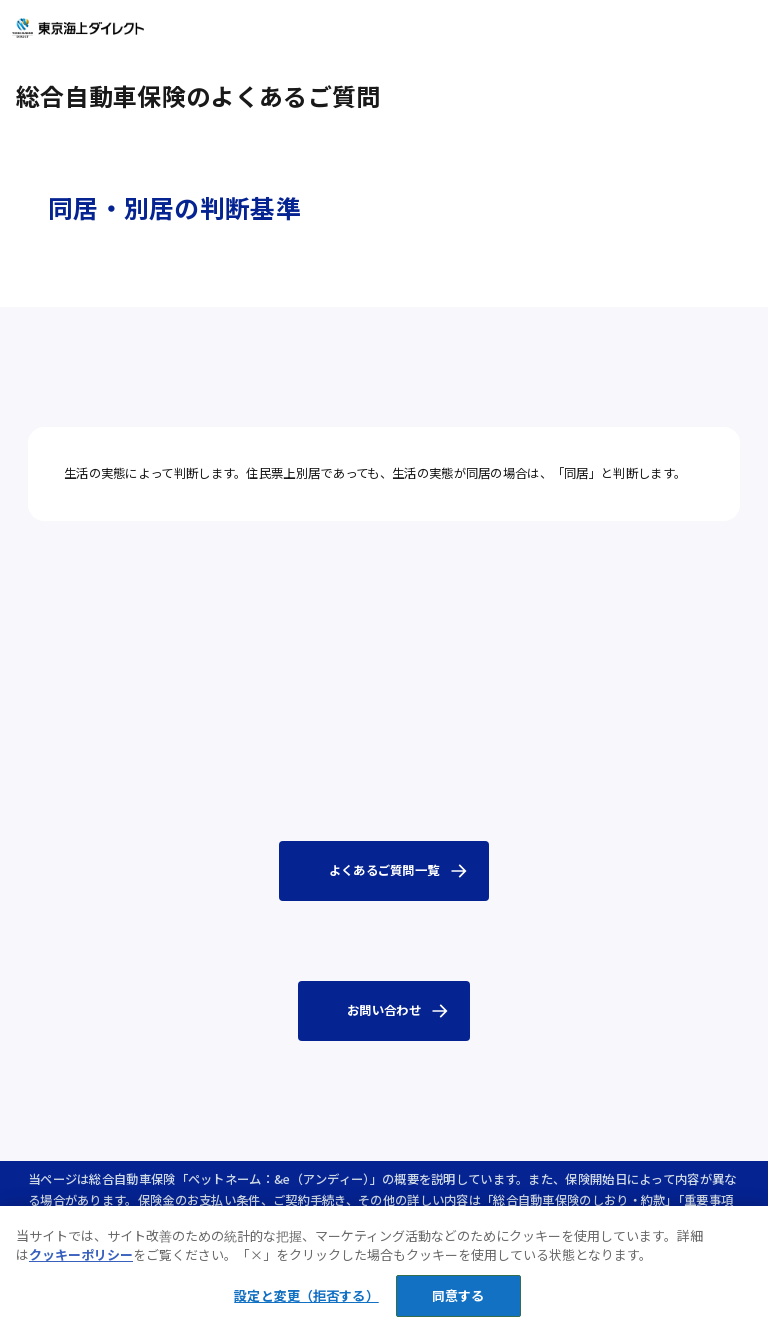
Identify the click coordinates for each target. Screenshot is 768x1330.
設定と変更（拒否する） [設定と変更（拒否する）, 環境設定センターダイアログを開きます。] (306, 1307)
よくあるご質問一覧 (384, 870)
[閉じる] (736, 1249)
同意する (458, 1307)
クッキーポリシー (81, 1266)
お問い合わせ (384, 1010)
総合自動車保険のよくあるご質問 (198, 95)
